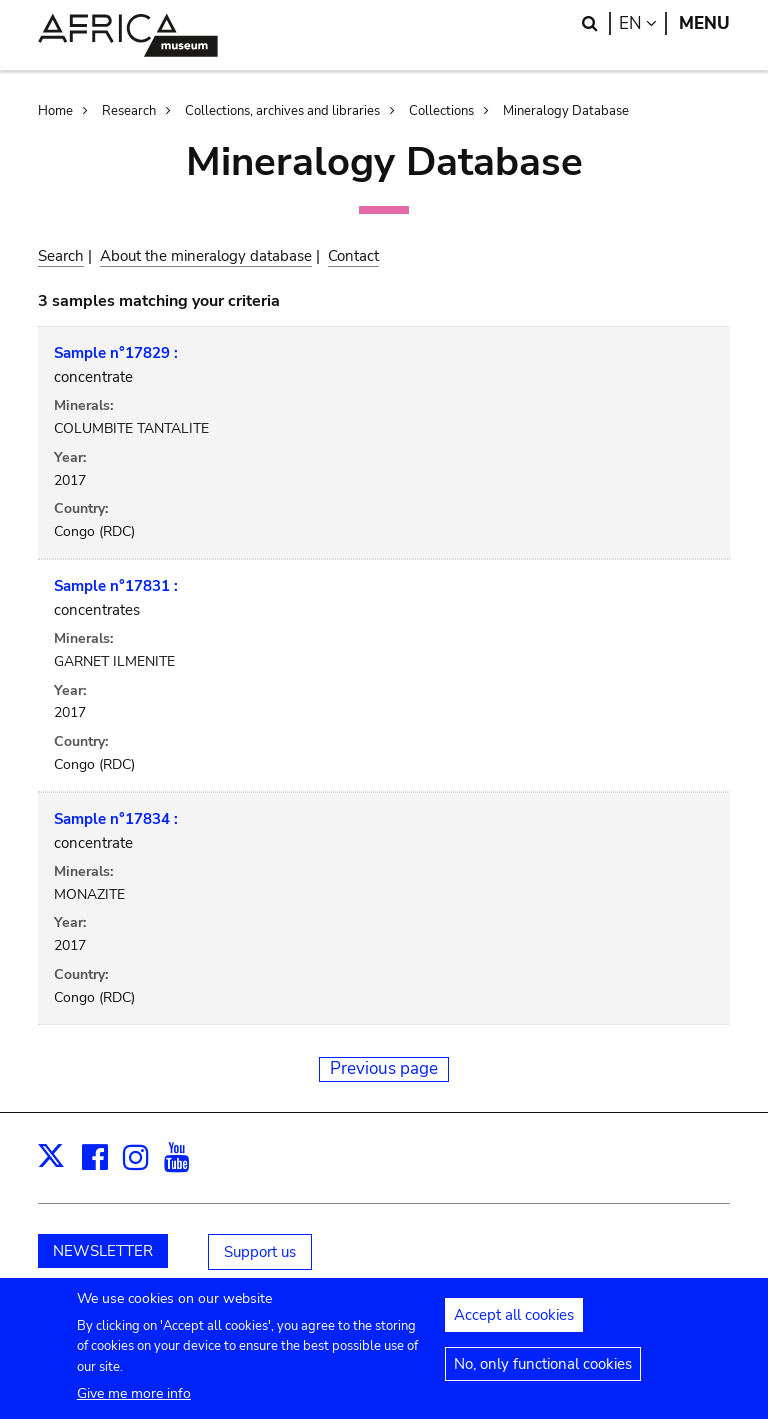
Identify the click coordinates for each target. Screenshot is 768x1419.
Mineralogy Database (566, 111)
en (643, 23)
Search (61, 256)
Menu (704, 23)
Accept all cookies (514, 1323)
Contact (353, 256)
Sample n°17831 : (116, 586)
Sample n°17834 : (116, 819)
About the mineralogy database (206, 256)
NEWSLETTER (103, 1251)
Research (129, 111)
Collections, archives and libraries (282, 111)
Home (55, 111)
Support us (260, 1252)
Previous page (384, 1068)
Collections (441, 111)
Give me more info (134, 1401)
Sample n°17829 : (116, 353)
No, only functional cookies (543, 1372)
